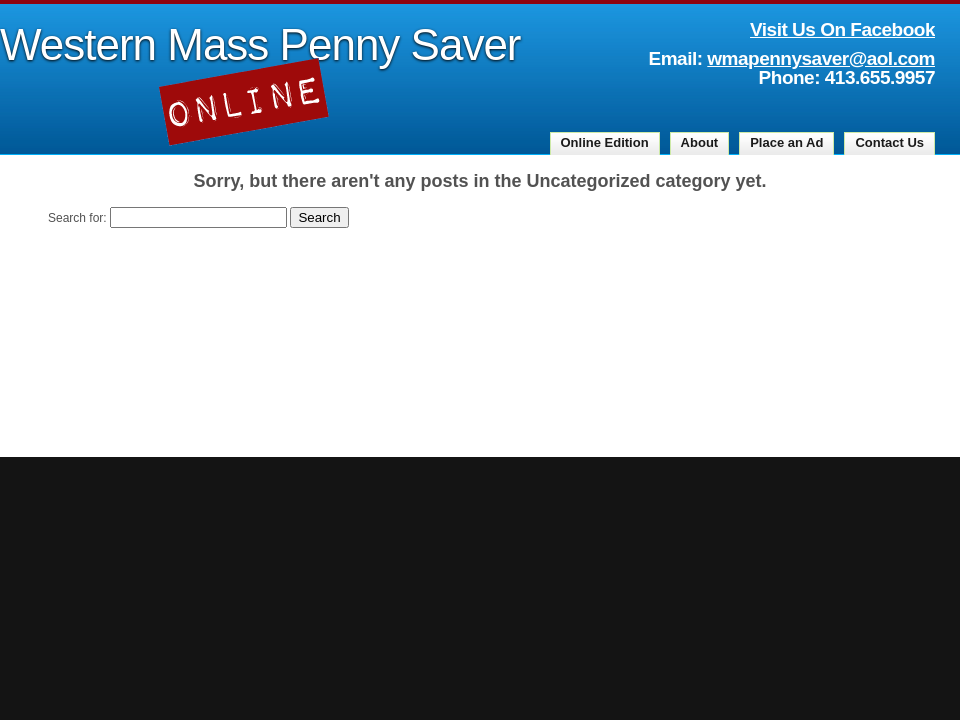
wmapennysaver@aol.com (821, 58)
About (700, 142)
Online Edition (605, 142)
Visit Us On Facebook (842, 29)
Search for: (77, 218)
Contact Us (889, 142)
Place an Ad (786, 142)
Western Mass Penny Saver (260, 44)
